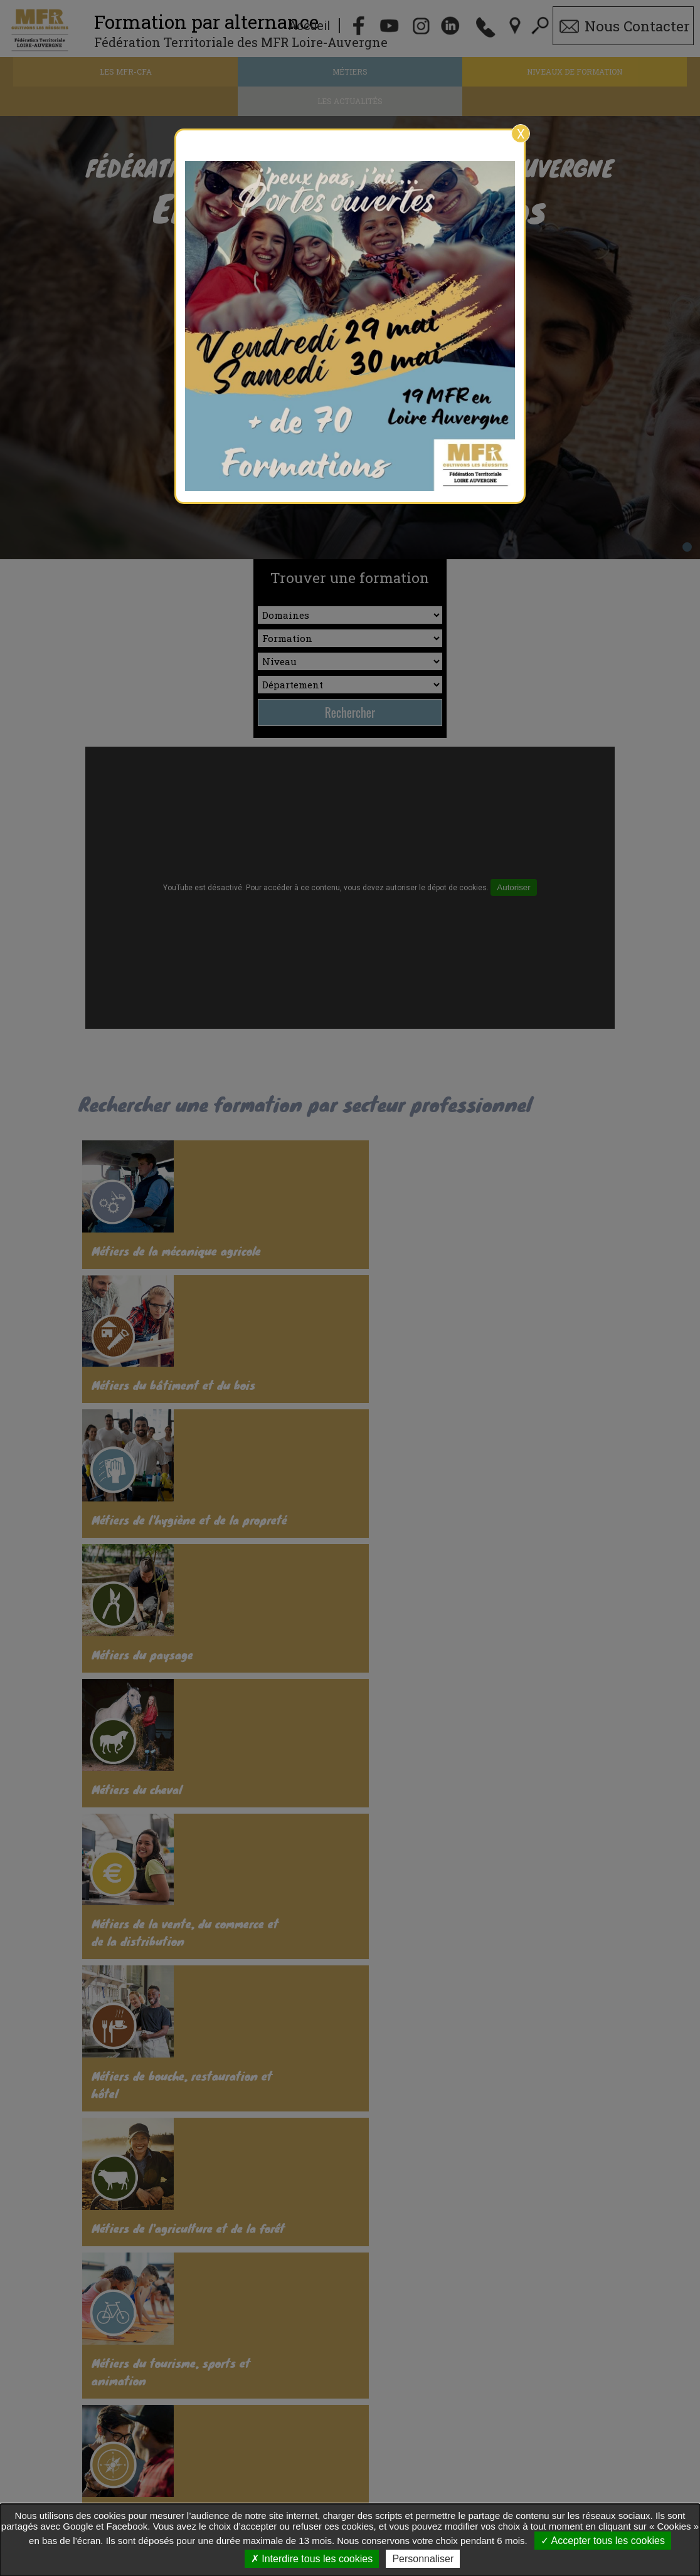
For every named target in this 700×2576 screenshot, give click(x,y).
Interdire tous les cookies (312, 2558)
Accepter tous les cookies (603, 2540)
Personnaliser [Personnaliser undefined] (422, 2558)
